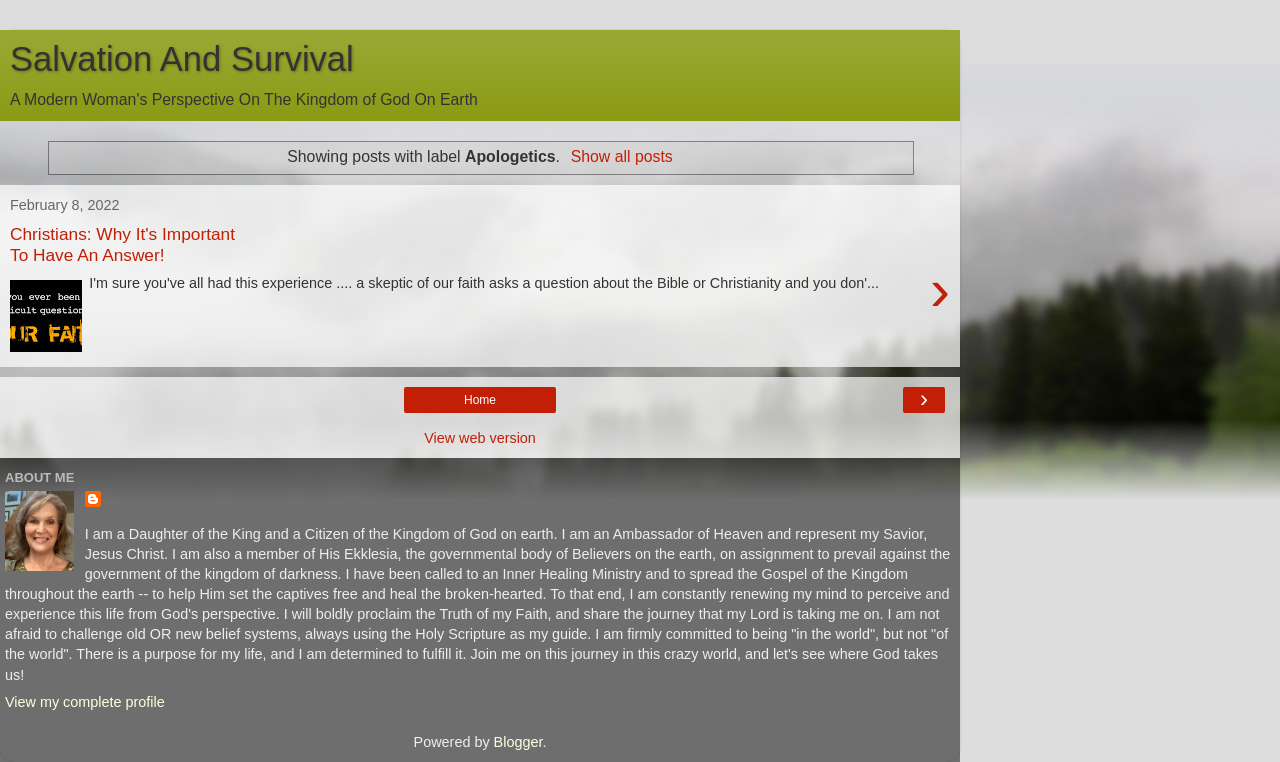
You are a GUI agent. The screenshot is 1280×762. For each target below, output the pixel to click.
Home (480, 400)
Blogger (518, 742)
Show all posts (622, 156)
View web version (480, 438)
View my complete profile (85, 702)
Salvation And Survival (182, 59)
